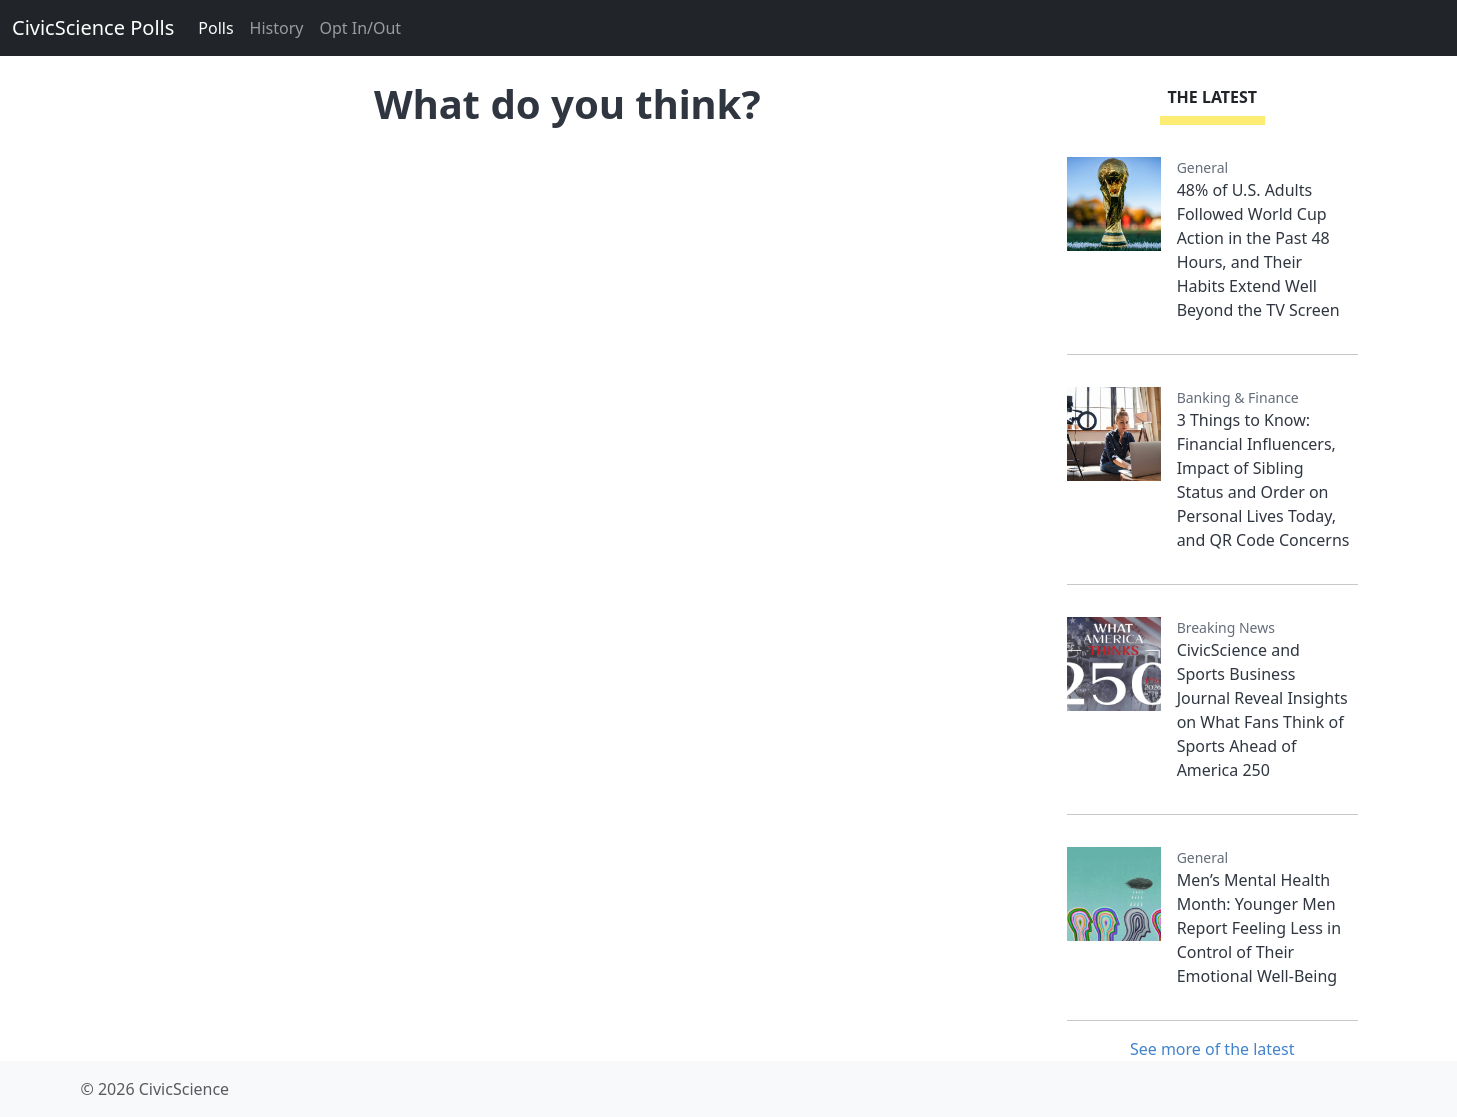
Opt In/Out (360, 28)
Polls (215, 28)
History (277, 28)
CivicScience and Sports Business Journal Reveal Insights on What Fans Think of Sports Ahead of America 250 (1262, 710)
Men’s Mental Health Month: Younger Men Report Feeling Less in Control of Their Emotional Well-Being (1259, 928)
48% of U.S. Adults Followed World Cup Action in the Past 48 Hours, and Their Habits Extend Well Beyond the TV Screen (1258, 250)
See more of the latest (1212, 1049)
